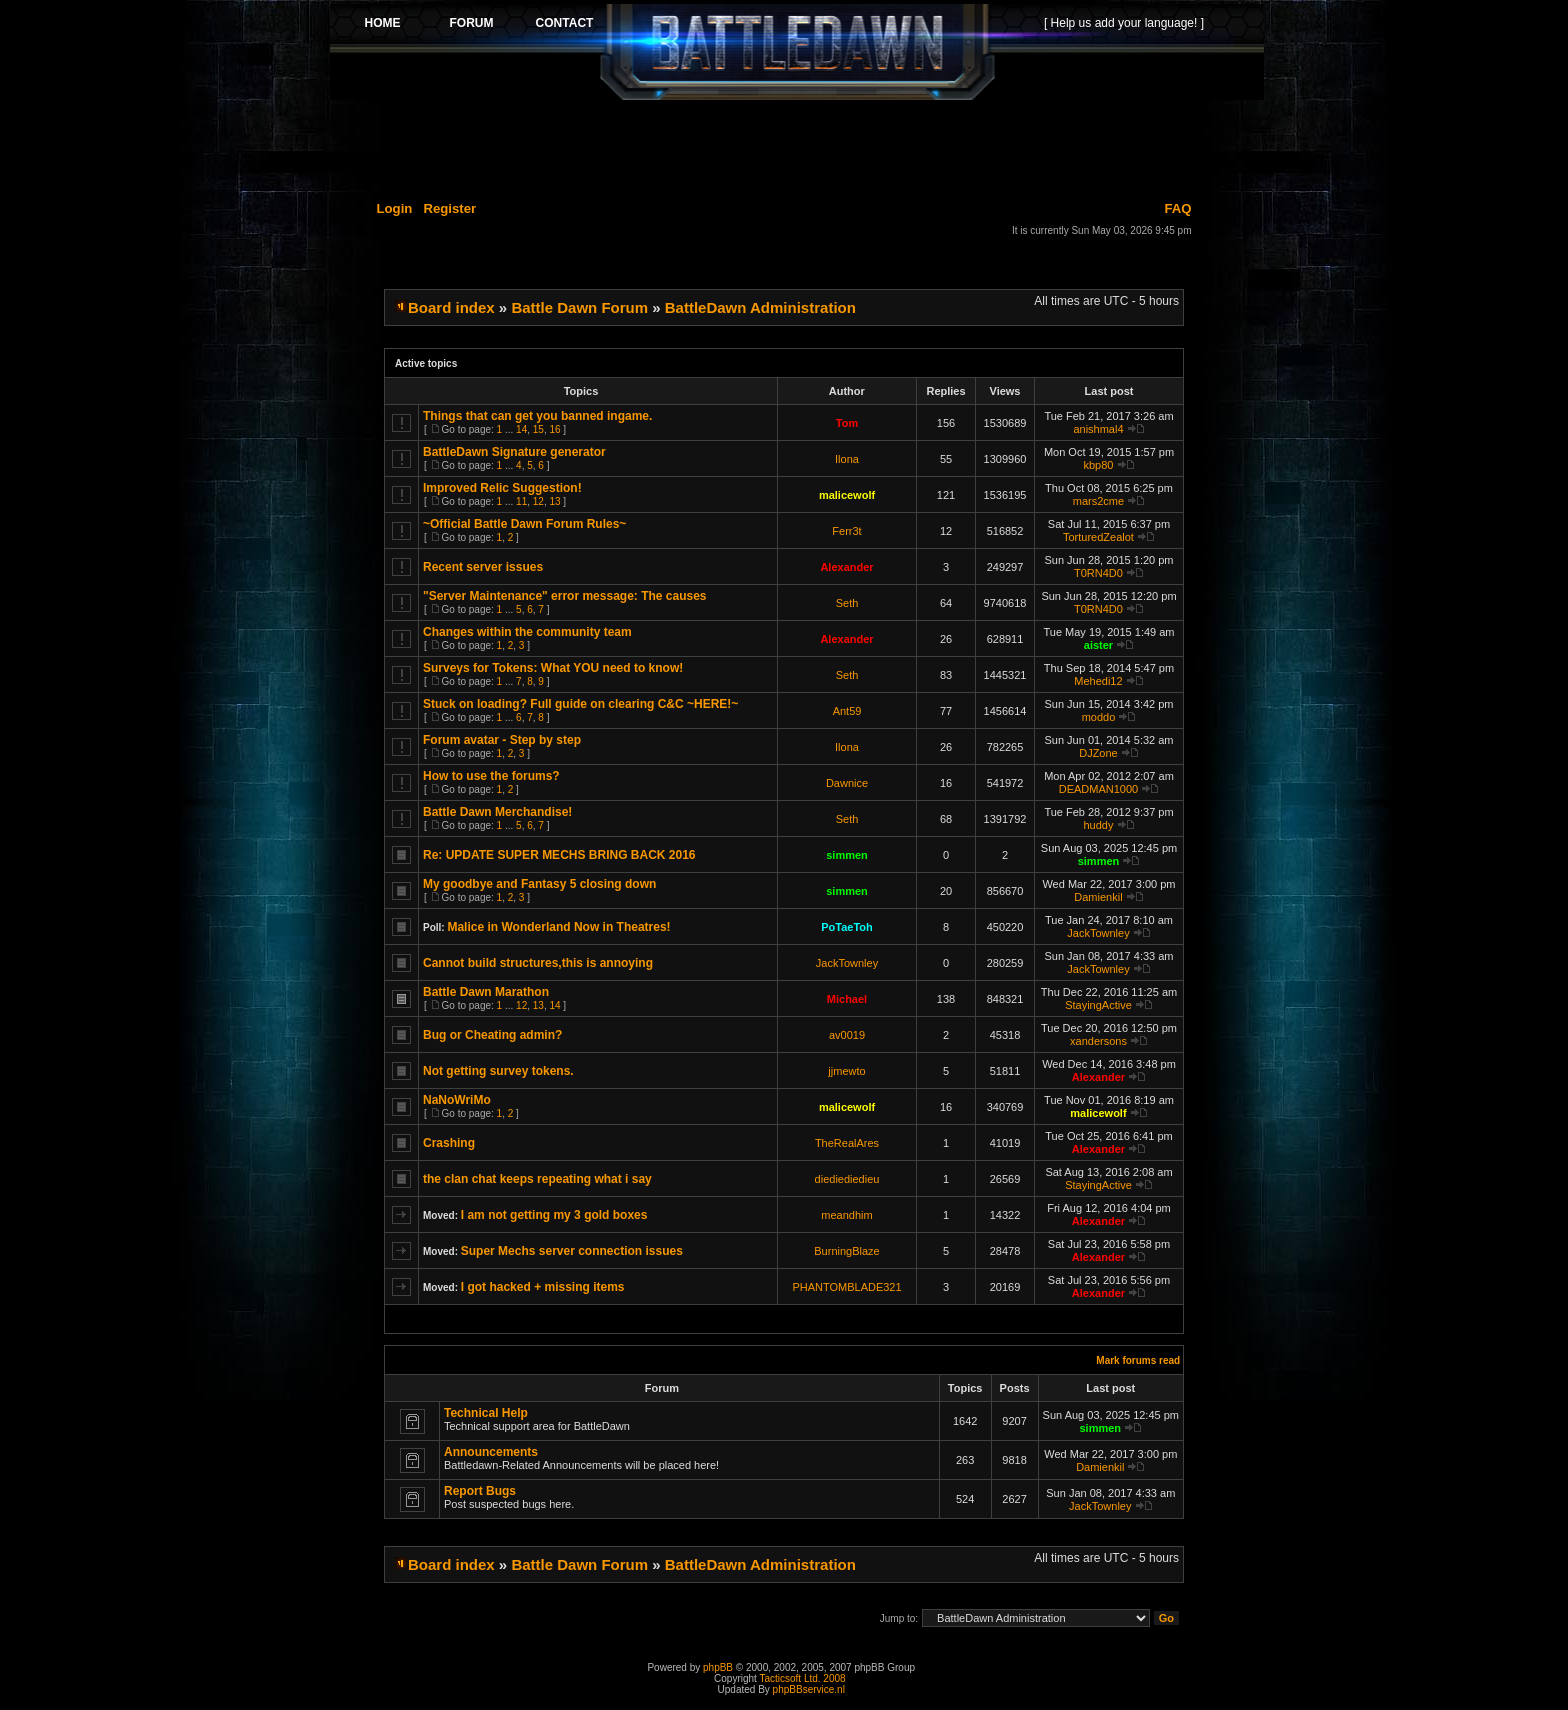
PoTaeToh (847, 927)
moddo (1099, 717)
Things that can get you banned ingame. (537, 416)
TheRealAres (847, 1143)
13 (554, 501)
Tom (847, 423)
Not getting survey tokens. (498, 1071)
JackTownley (1098, 933)
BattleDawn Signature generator (514, 452)
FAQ (1177, 208)
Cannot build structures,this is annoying (538, 963)
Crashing (449, 1143)
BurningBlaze (846, 1251)
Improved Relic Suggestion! (502, 488)
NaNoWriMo (457, 1100)
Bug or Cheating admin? (492, 1035)
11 (521, 501)
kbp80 (1098, 465)
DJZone (1098, 753)
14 (521, 429)
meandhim (846, 1215)
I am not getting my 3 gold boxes (554, 1215)
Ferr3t (846, 531)
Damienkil (1098, 897)
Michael (847, 999)
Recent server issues (483, 567)
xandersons (1098, 1041)
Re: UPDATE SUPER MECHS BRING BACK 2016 (559, 855)
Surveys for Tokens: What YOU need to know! (553, 668)
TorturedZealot (1098, 537)
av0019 (847, 1035)
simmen (847, 855)
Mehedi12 (1098, 681)
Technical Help (486, 1413)
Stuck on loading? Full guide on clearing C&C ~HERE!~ (580, 704)
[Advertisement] (797, 147)
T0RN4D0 (1098, 573)
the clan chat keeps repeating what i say (537, 1179)
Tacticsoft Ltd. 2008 (802, 1678)
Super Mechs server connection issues (572, 1251)
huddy (1098, 825)
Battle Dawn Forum (579, 307)
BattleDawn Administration (760, 307)
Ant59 (847, 711)
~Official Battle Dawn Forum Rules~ (524, 524)
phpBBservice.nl (809, 1689)
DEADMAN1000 (1098, 789)
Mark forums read (1138, 1360)
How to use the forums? (491, 776)
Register (449, 208)
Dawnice (847, 783)
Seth (847, 603)
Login (395, 208)
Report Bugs (480, 1491)
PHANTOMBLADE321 (846, 1287)
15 (538, 429)
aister (1098, 645)
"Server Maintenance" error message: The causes (565, 596)
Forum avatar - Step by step (502, 740)
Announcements (491, 1452)
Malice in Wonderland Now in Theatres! (558, 927)
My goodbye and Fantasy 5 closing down (539, 884)
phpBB (718, 1667)
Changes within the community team (527, 632)
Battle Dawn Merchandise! (497, 812)
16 (554, 429)
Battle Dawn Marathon (486, 992)
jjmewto (846, 1071)
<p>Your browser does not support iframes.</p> (797, 52)
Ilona (847, 459)
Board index (451, 307)
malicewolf (847, 495)
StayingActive (1098, 1005)
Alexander (846, 567)
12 (538, 501)
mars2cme (1098, 501)
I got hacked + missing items (543, 1287)
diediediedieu (847, 1179)
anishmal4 (1098, 429)
